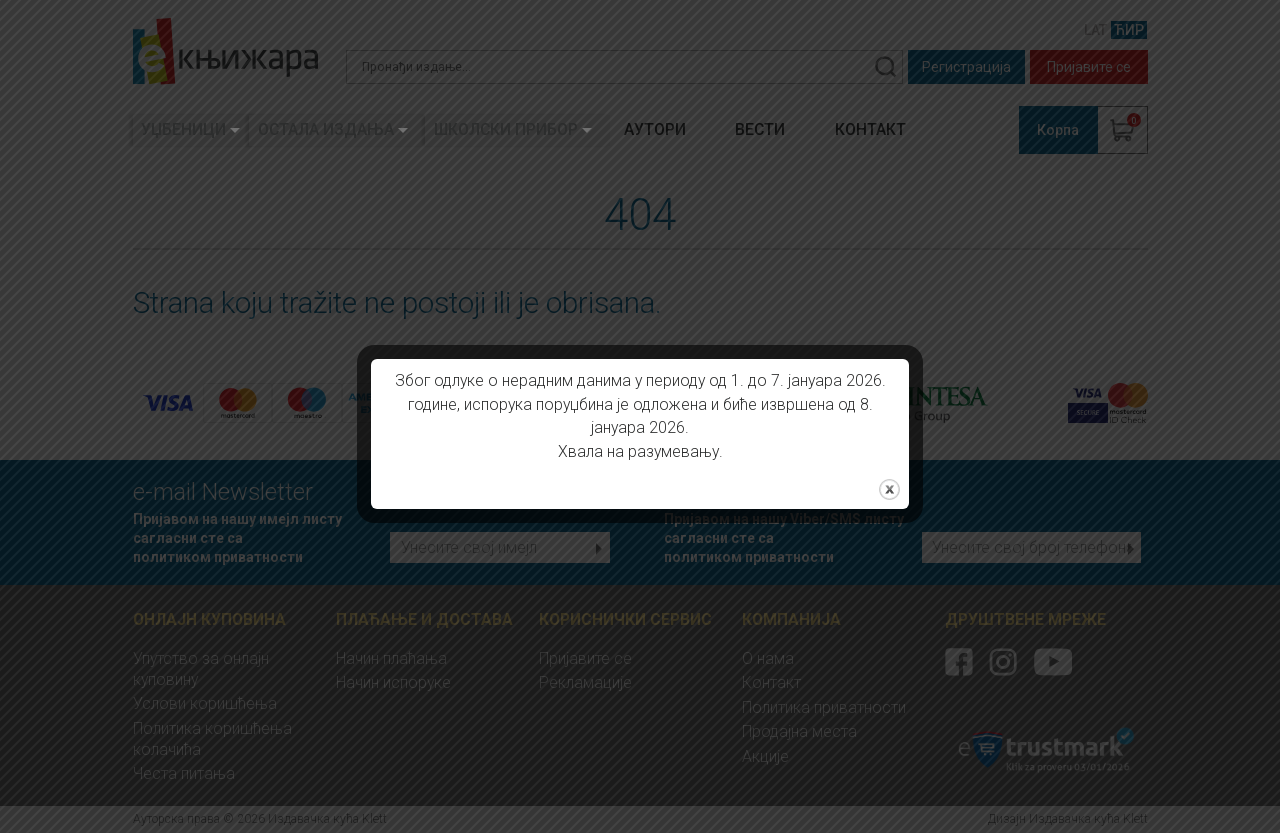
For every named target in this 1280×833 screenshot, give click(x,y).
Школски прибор (506, 129)
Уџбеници (183, 129)
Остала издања (326, 129)
